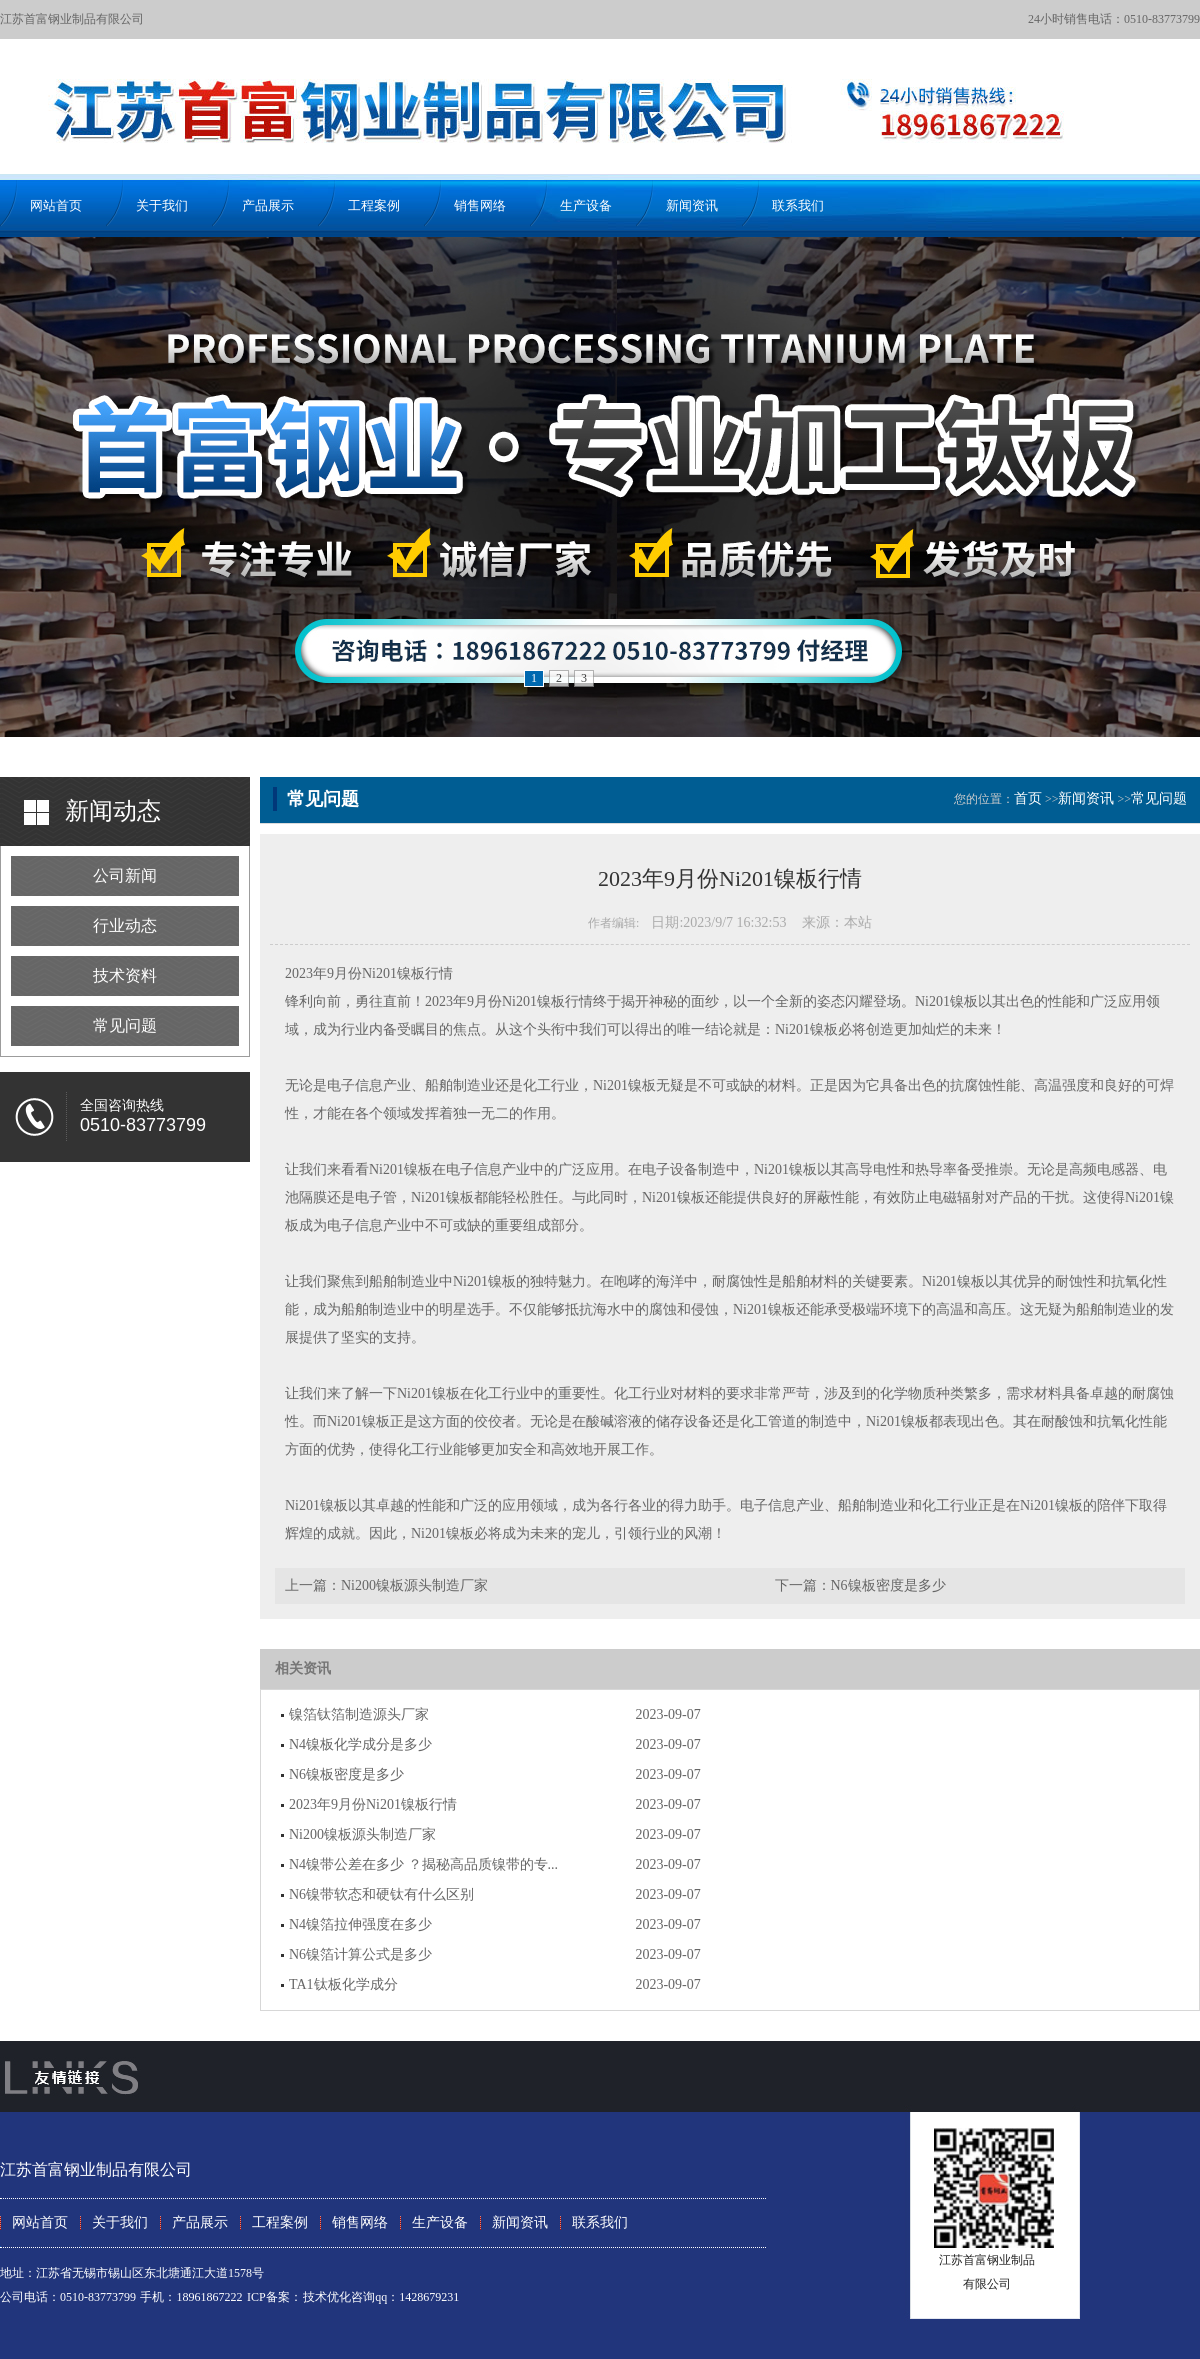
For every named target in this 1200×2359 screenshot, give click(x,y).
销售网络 (480, 205)
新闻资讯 (692, 205)
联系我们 (798, 205)
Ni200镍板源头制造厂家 (414, 1585)
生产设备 (586, 205)
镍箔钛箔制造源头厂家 (359, 1714)
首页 (1028, 798)
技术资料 (125, 975)
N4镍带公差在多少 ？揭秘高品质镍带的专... (423, 1864)
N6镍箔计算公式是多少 (360, 1954)
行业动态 (125, 925)
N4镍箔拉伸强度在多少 (360, 1924)
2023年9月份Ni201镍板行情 (373, 1804)
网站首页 (56, 205)
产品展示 (268, 205)
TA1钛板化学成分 (343, 1984)
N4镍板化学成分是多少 (360, 1744)
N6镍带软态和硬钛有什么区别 (381, 1894)
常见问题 (125, 1025)
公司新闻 (125, 875)
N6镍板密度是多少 (888, 1585)
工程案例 (374, 205)
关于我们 (162, 205)
